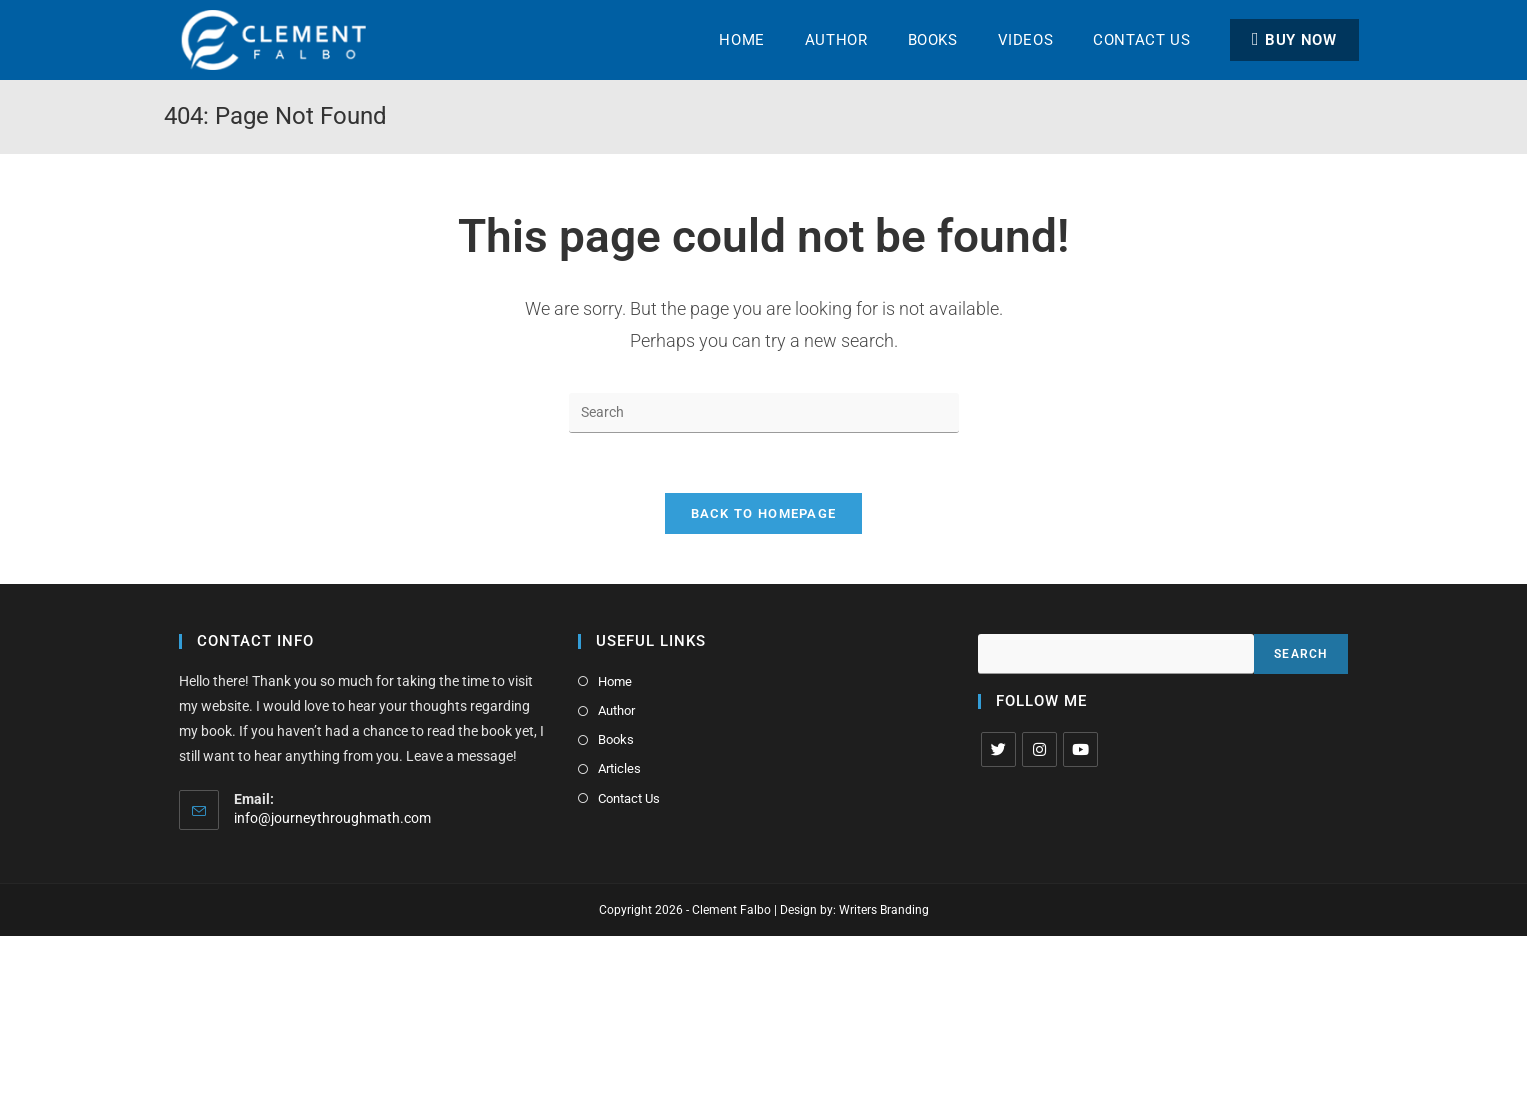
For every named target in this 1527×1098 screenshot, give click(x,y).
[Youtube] (1080, 749)
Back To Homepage (764, 513)
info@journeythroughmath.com (332, 818)
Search (1301, 654)
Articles (619, 768)
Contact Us (629, 798)
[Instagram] (1039, 749)
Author (616, 710)
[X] (998, 749)
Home (615, 681)
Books (616, 739)
